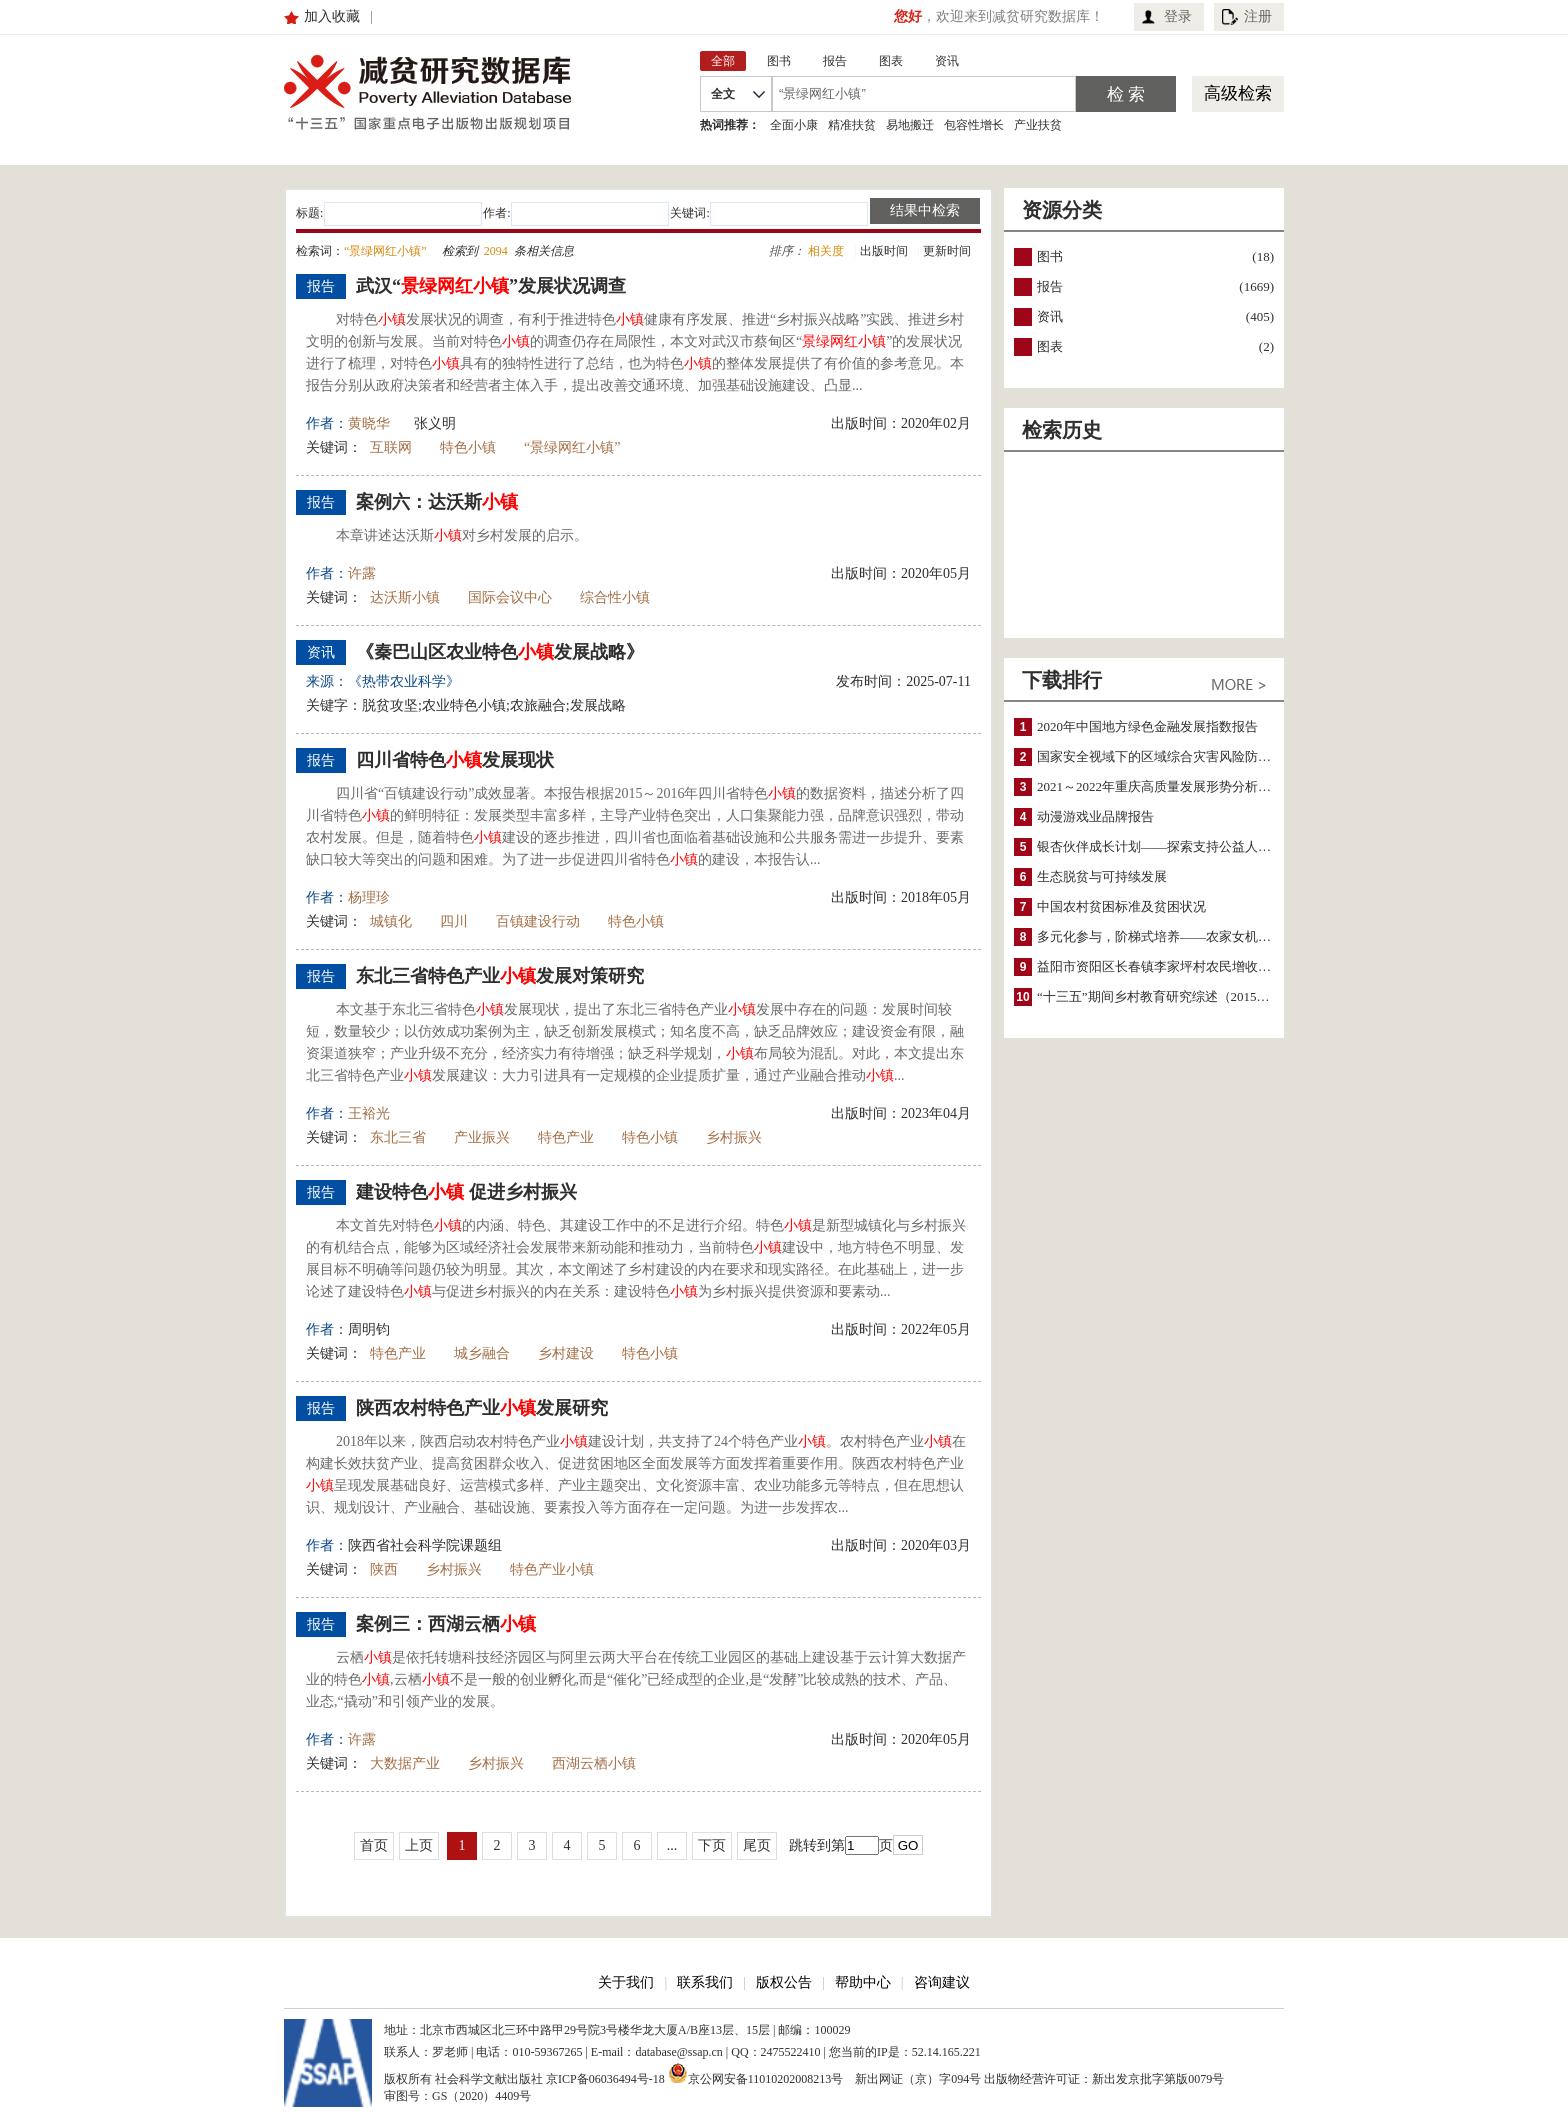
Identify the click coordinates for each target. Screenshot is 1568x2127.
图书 (1050, 256)
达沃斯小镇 (405, 597)
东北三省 (398, 1137)
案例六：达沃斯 (437, 502)
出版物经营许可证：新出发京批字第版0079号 (1104, 2079)
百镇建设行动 (538, 921)
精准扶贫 (852, 125)
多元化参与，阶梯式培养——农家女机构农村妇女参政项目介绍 (1219, 936)
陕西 (384, 1569)
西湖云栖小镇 (594, 1763)
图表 (1050, 346)
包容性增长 (974, 125)
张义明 (435, 423)
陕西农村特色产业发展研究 (482, 1408)
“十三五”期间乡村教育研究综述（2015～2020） (1173, 996)
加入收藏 (332, 16)
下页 (712, 1845)
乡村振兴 (734, 1137)
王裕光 (369, 1113)
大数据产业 (405, 1763)
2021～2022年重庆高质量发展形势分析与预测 (1167, 786)
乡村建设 (566, 1353)
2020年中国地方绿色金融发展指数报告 (1147, 726)
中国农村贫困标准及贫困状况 (1121, 906)
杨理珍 (369, 897)
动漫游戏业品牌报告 (1095, 816)
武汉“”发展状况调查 (491, 286)
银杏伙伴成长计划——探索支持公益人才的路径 (1173, 846)
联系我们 (705, 1982)
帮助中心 (863, 1982)
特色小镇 (468, 447)
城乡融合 (482, 1353)
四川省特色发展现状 (455, 760)
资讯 (1050, 316)
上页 (419, 1845)
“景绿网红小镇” (572, 447)
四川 (454, 921)
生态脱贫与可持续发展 (1102, 876)
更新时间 (947, 251)
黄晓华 (369, 423)
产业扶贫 (1038, 125)
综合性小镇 (615, 597)
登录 (1178, 16)
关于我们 (626, 1982)
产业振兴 (482, 1137)
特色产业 (566, 1137)
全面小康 (794, 125)
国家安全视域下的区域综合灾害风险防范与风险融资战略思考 (1212, 756)
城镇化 (391, 921)
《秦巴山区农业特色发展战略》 (500, 652)
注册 (1258, 16)
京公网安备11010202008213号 (756, 2073)
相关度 (826, 251)
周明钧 (369, 1329)
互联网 (391, 447)
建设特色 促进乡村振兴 (466, 1192)
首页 (374, 1845)
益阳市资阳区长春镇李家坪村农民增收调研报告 (1173, 966)
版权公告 (784, 1982)
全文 (723, 94)
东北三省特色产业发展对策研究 (500, 976)
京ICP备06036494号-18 (605, 2079)
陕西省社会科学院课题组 (425, 1545)
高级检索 (1238, 93)
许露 (362, 573)
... (672, 1845)
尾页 (757, 1845)
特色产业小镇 (552, 1569)
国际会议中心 (510, 597)
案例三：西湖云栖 (446, 1624)
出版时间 (884, 251)
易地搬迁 (910, 125)
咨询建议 (942, 1982)
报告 (1050, 286)
